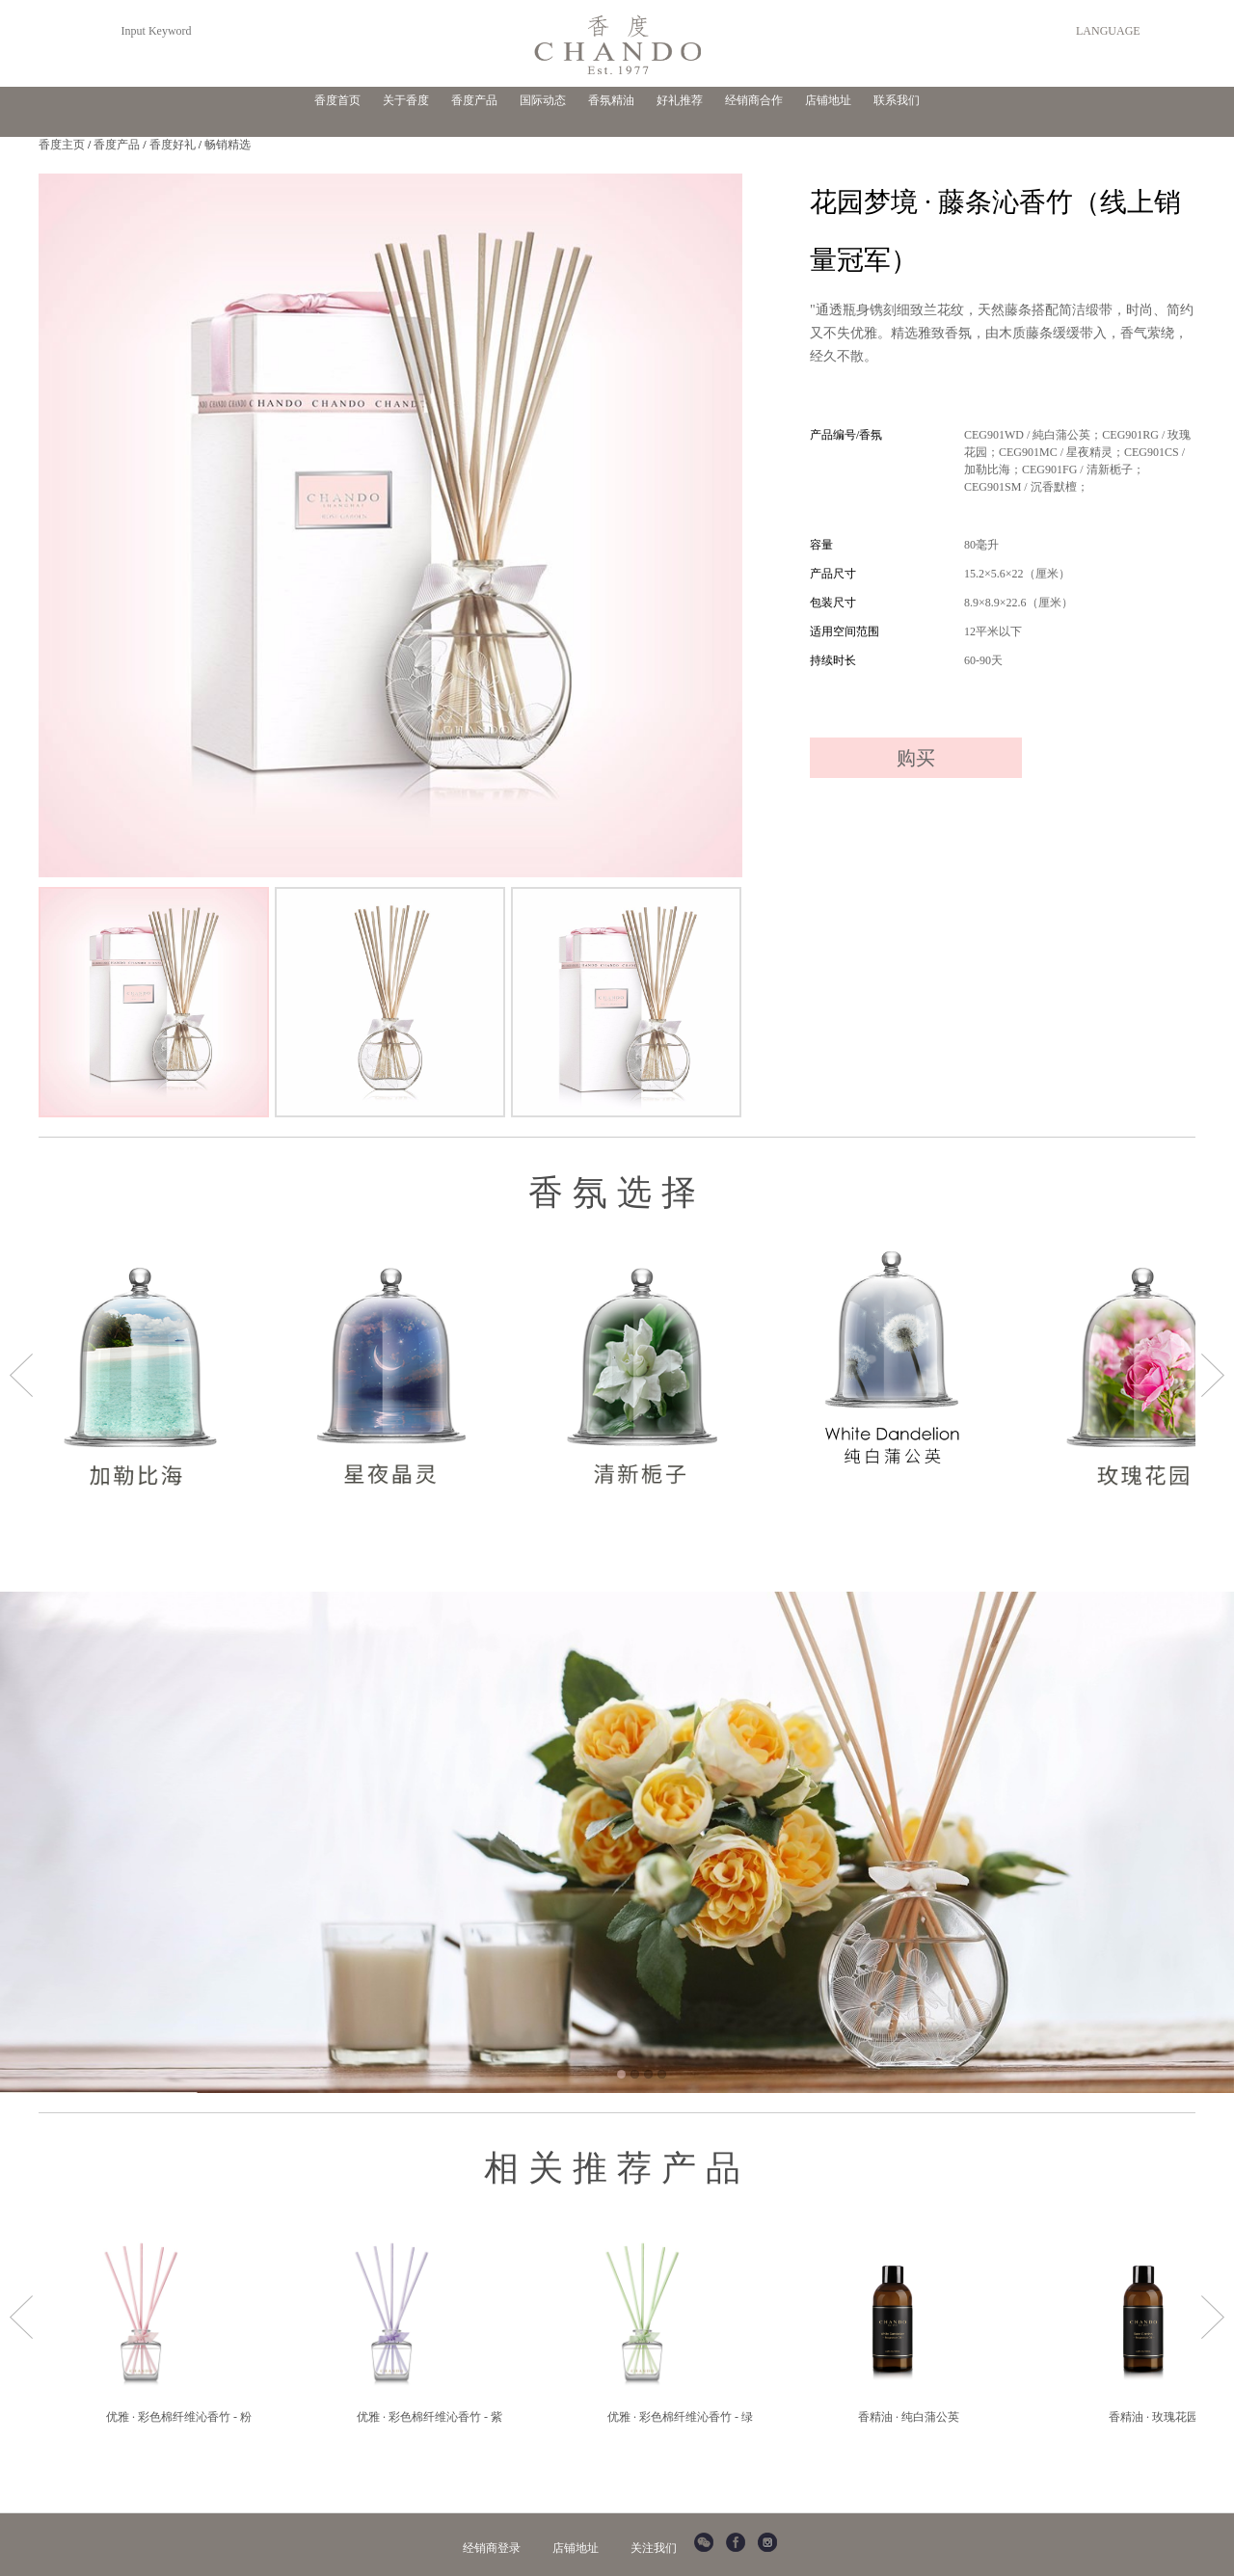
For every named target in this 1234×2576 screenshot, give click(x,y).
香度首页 (337, 100)
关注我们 (653, 2548)
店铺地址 (828, 100)
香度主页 (62, 144)
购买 (916, 757)
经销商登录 (492, 2548)
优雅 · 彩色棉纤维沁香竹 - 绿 (680, 2417)
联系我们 (896, 100)
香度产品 (474, 100)
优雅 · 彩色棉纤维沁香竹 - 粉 (179, 2417)
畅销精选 (227, 144)
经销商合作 (754, 100)
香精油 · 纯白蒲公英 (908, 2417)
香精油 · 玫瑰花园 (1153, 2417)
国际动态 (543, 100)
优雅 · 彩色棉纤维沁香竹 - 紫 (429, 2417)
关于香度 (406, 100)
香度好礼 (172, 144)
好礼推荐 (680, 100)
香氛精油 (611, 100)
